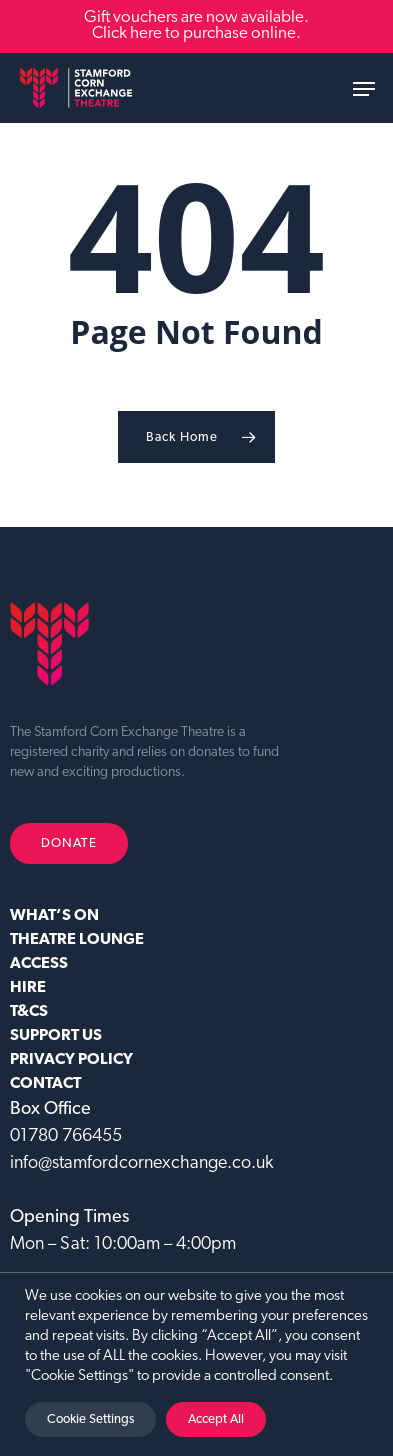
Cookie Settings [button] (90, 1419)
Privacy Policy (71, 1060)
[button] (364, 89)
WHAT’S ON (54, 916)
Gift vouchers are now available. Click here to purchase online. (196, 25)
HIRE (28, 988)
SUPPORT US (56, 1036)
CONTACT (45, 1084)
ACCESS (39, 964)
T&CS (29, 1012)
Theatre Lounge (77, 940)
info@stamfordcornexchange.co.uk (141, 1163)
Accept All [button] (216, 1419)
